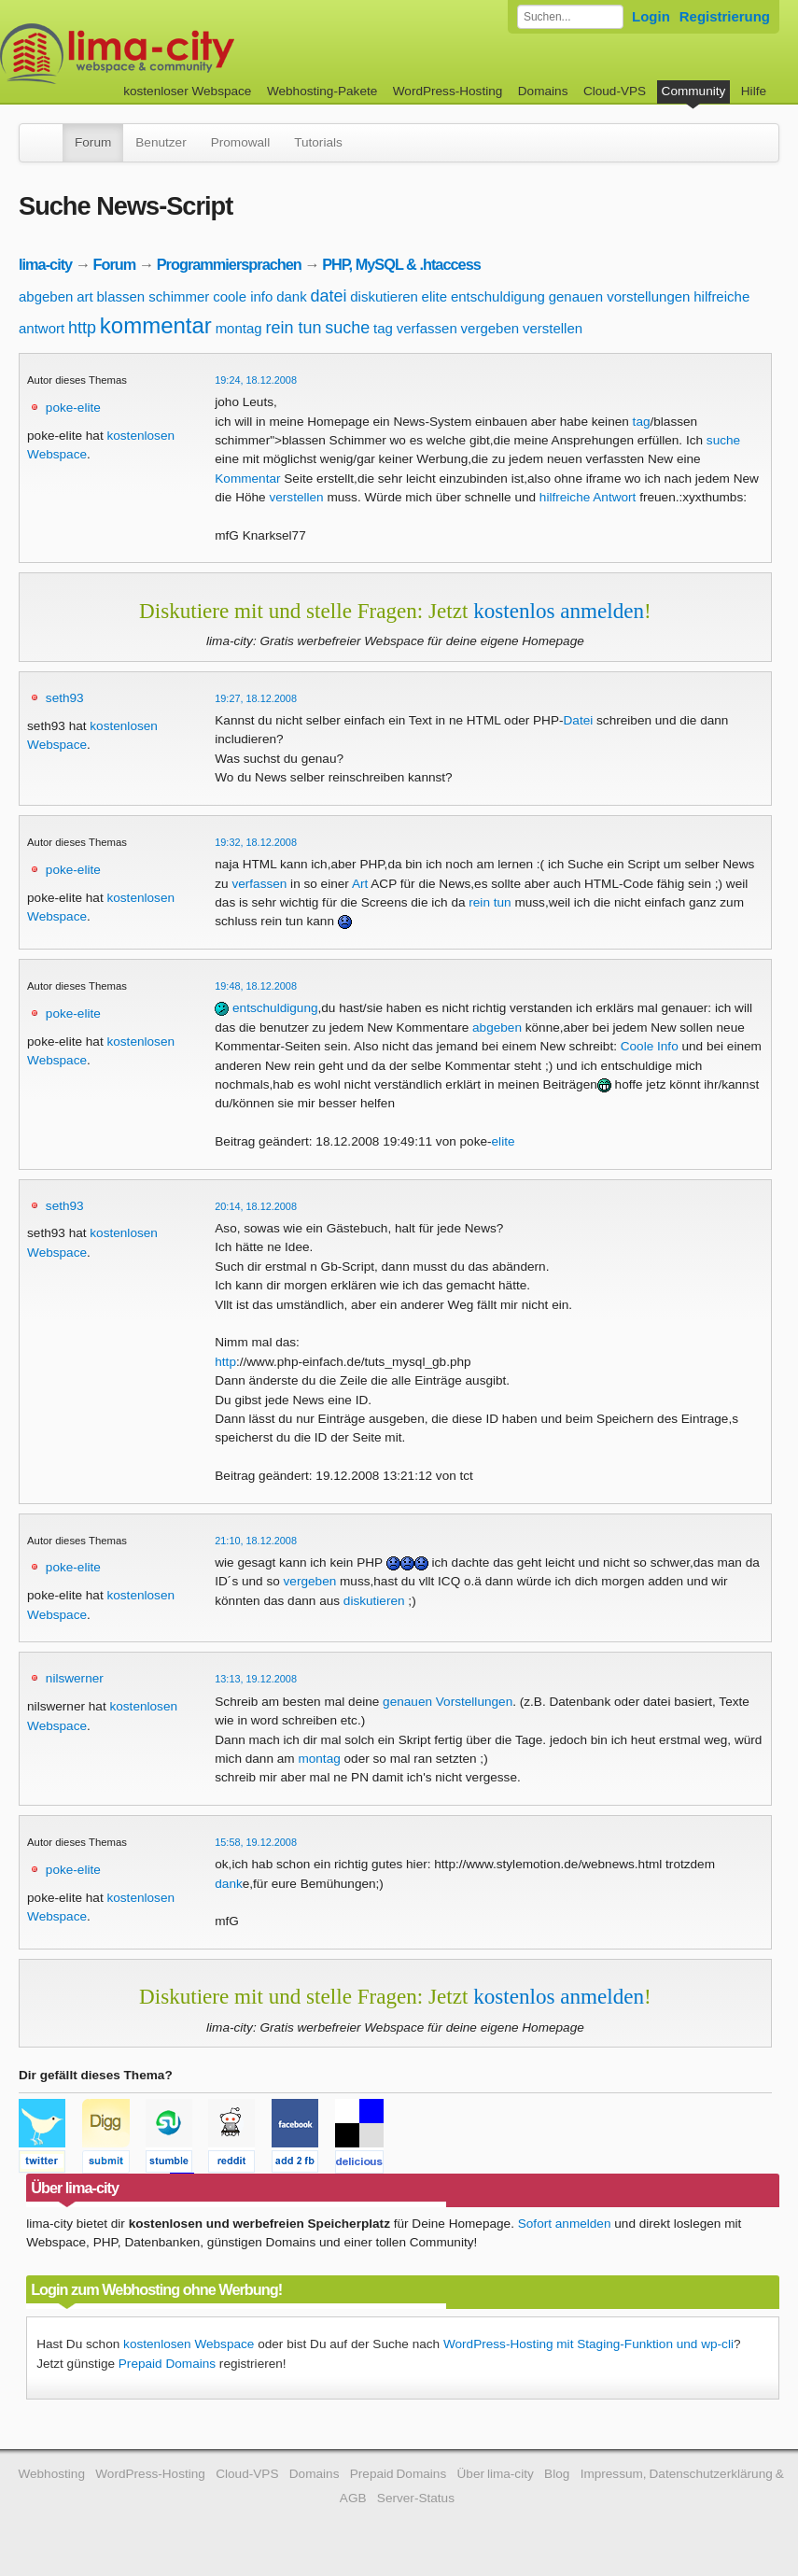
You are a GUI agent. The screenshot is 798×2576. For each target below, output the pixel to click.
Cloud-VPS (614, 91)
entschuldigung (498, 296)
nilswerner (75, 1678)
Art (360, 884)
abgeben (46, 296)
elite (435, 296)
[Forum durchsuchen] (570, 17)
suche (347, 327)
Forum (93, 142)
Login (651, 16)
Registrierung (724, 16)
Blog (556, 2474)
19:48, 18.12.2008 (256, 986)
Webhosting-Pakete (322, 91)
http (82, 327)
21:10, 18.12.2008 (256, 1540)
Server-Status (416, 2498)
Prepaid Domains (167, 2364)
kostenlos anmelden (558, 610)
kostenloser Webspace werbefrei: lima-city (186, 53)
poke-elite (73, 408)
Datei (579, 720)
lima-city (45, 264)
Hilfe (753, 91)
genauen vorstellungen (620, 296)
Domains (543, 91)
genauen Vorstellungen (447, 1702)
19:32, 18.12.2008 (256, 842)
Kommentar (247, 479)
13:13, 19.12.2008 (256, 1678)
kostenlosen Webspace (188, 2344)
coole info (243, 296)
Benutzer (160, 142)
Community (694, 91)
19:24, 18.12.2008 (256, 380)
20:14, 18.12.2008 (256, 1206)
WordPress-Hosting (448, 91)
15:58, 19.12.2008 (256, 1842)
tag (383, 328)
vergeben (490, 328)
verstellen (552, 328)
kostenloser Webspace (187, 91)
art (85, 296)
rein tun (293, 327)
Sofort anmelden (564, 2224)
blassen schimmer (152, 296)
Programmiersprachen (229, 264)
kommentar (156, 325)
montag (239, 328)
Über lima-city (495, 2474)
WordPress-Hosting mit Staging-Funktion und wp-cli (588, 2344)
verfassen (427, 328)
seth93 (65, 698)
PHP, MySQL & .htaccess (401, 264)
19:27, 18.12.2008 (256, 698)
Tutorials (318, 142)
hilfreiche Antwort (588, 497)
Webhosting (51, 2474)
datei (328, 296)
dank (291, 296)
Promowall (240, 142)
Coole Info (650, 1046)
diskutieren (384, 296)
